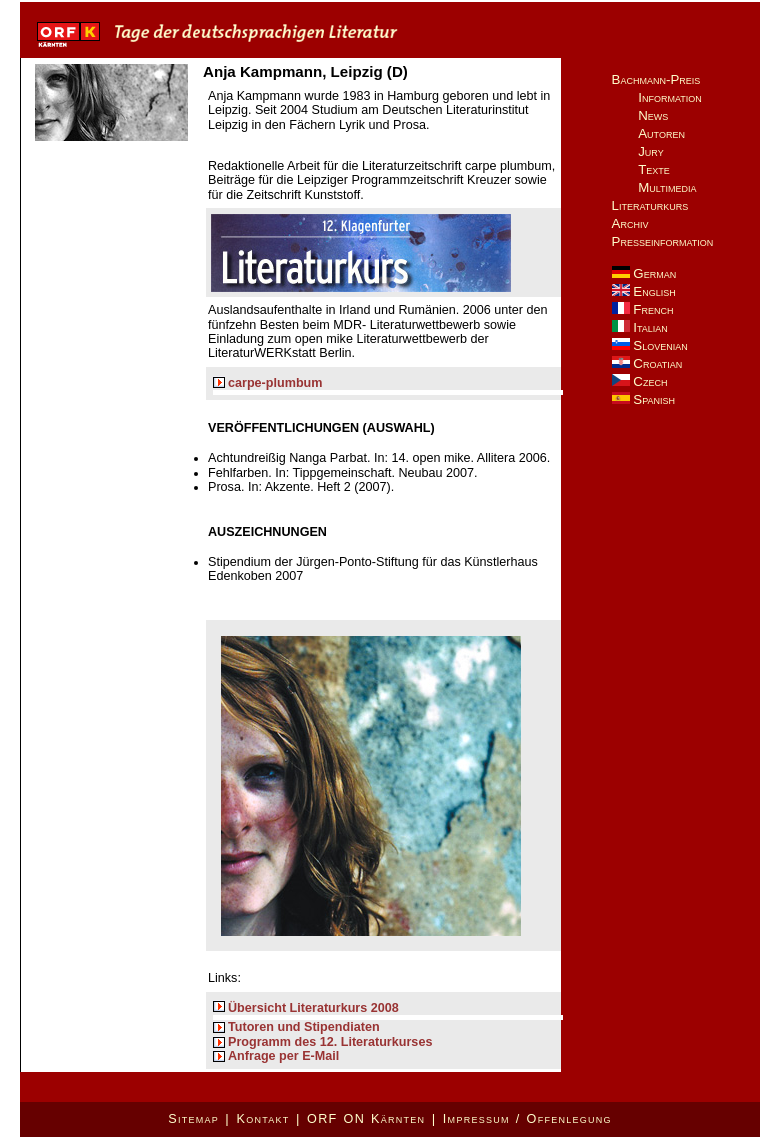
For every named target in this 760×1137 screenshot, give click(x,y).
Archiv (630, 223)
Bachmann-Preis (656, 79)
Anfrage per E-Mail (283, 1056)
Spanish (643, 399)
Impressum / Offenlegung (527, 1119)
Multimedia (667, 187)
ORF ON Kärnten (366, 1119)
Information (670, 97)
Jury (651, 151)
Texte (654, 169)
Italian (640, 327)
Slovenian (650, 345)
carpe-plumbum (275, 383)
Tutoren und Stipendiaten (304, 1027)
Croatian (647, 363)
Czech (640, 381)
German (644, 273)
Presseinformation (663, 241)
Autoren (661, 133)
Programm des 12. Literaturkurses (330, 1042)
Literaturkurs (650, 205)
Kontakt (262, 1119)
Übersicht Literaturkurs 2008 (313, 1008)
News (653, 115)
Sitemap (193, 1119)
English (644, 291)
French (643, 309)
